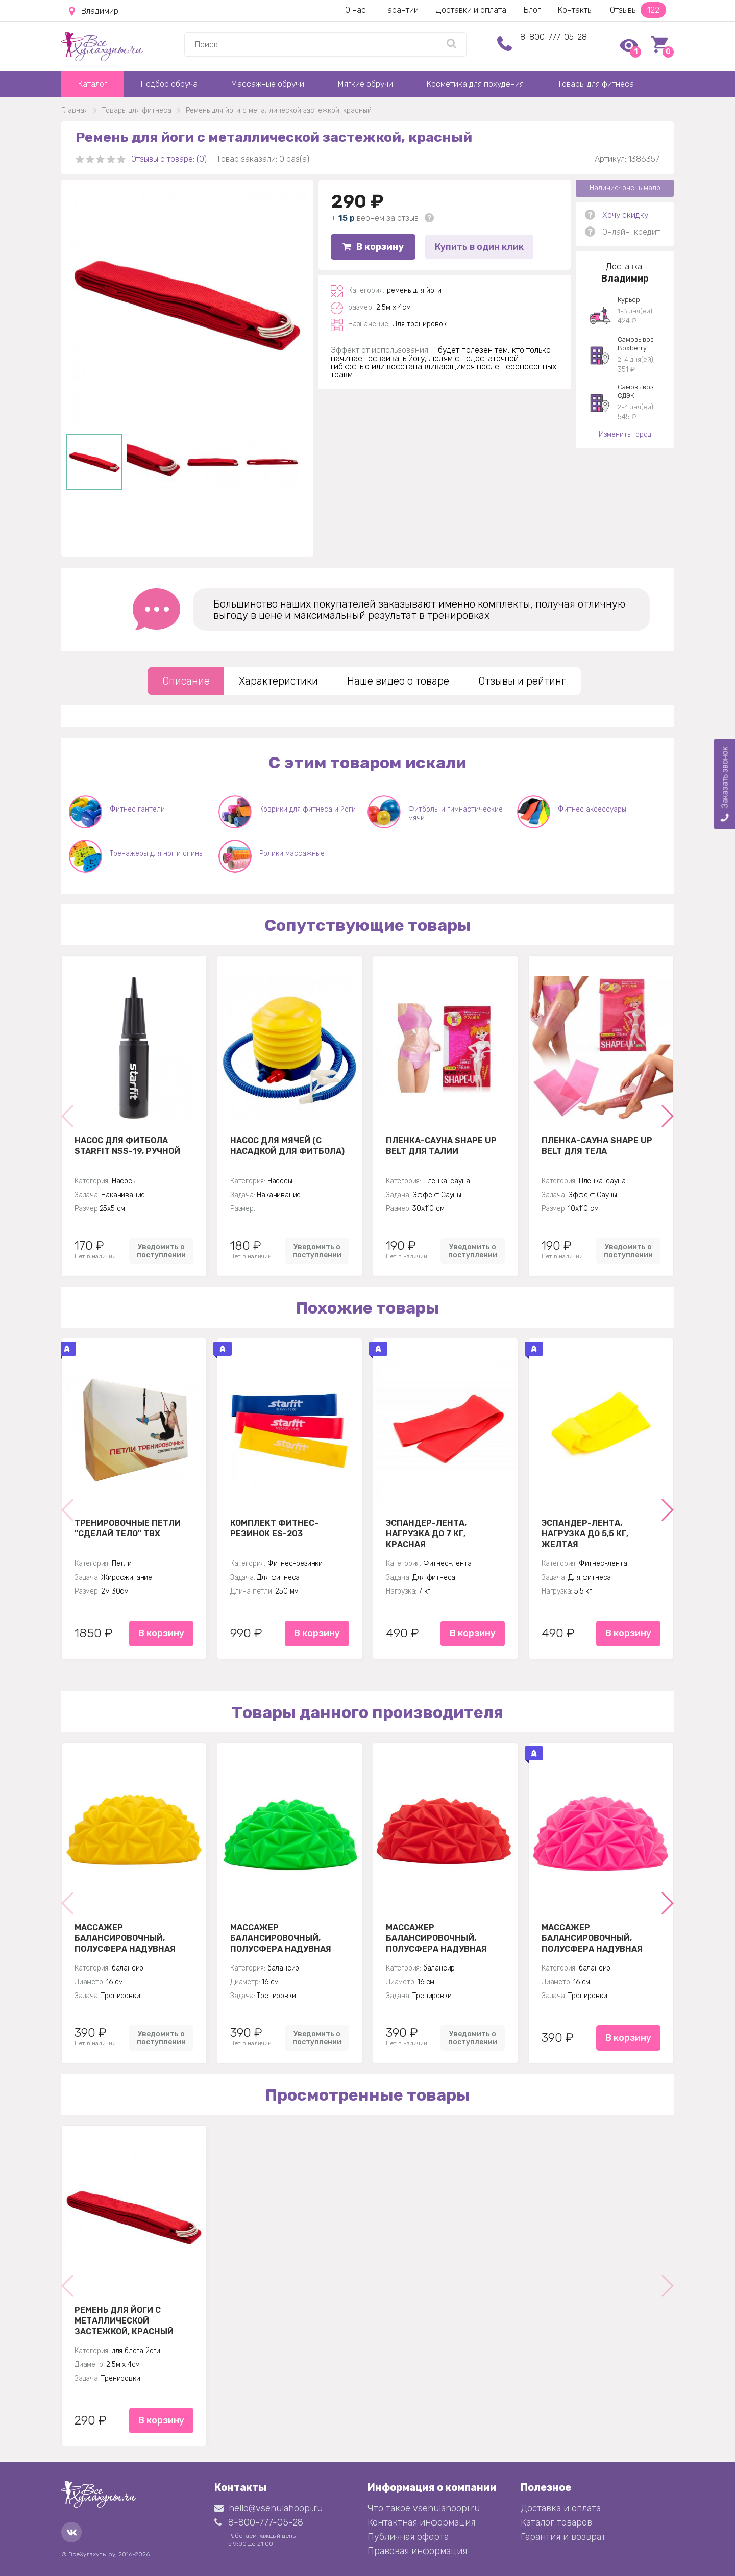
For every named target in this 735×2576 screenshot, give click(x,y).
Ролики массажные (292, 853)
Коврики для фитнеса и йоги (307, 809)
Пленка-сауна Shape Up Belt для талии (441, 1145)
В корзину (373, 246)
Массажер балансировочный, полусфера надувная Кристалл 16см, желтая (130, 1938)
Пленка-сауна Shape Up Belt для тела (597, 1145)
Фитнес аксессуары (592, 809)
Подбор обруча (169, 84)
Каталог (92, 84)
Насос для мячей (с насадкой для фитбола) (287, 1145)
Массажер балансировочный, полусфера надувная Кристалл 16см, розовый (599, 1938)
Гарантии (401, 10)
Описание (186, 681)
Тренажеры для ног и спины (157, 853)
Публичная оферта (408, 2536)
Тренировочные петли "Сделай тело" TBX (128, 1528)
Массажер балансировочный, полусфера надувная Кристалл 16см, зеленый (288, 1938)
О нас (355, 10)
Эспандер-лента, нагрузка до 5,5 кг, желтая (585, 1533)
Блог (532, 10)
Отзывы (638, 10)
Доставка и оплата (561, 2508)
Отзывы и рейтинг (522, 681)
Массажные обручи (267, 84)
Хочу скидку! (626, 215)
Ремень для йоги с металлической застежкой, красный (124, 2320)
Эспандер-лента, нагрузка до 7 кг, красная (426, 1533)
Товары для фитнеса (595, 84)
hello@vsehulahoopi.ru (268, 2508)
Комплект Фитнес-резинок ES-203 (274, 1528)
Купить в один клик (479, 246)
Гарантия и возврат (563, 2536)
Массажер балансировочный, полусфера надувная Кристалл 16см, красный (444, 1938)
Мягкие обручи (365, 84)
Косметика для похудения (475, 84)
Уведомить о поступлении (161, 1251)
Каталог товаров (556, 2522)
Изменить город (625, 434)
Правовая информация (417, 2551)
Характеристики (278, 681)
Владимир (93, 11)
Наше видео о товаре (398, 681)
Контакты (575, 10)
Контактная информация (421, 2522)
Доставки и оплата (471, 10)
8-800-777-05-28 (553, 37)
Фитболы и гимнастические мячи (455, 813)
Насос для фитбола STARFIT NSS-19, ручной (127, 1145)
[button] (667, 1116)
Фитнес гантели (137, 809)
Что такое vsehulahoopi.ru (424, 2508)
